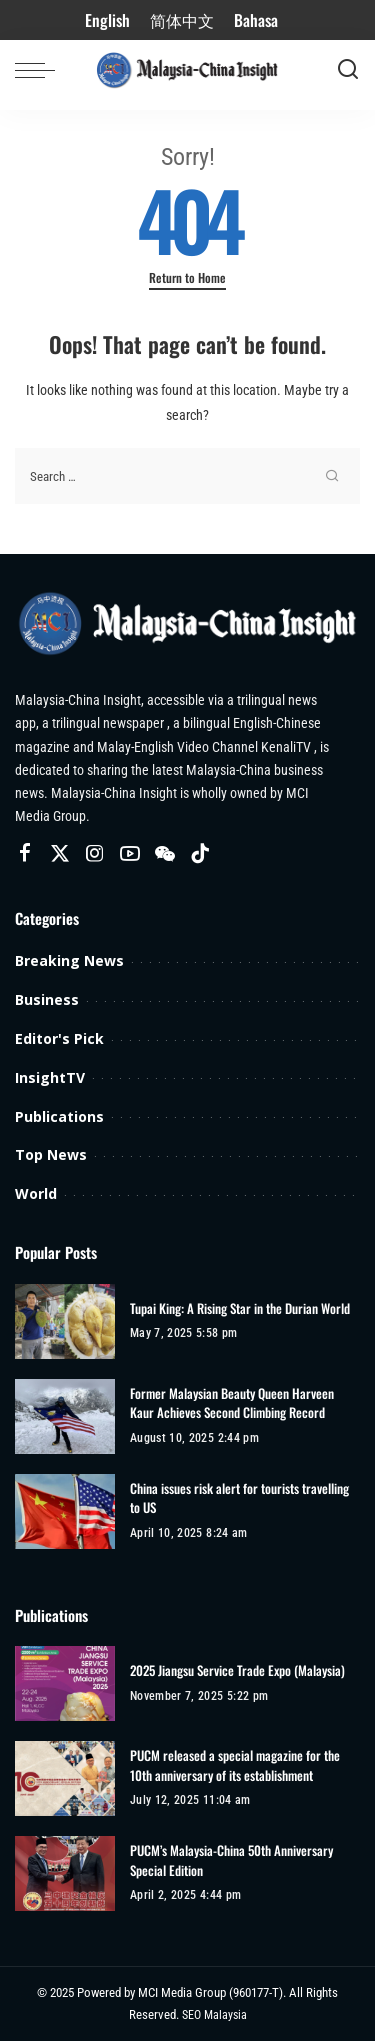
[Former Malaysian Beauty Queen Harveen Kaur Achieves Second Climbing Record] (65, 1416)
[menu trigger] (40, 70)
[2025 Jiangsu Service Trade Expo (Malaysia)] (65, 1683)
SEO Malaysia (214, 2015)
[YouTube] (130, 854)
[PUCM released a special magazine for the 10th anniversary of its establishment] (65, 1778)
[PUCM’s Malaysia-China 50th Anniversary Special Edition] (65, 1873)
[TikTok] (200, 854)
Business (47, 999)
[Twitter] (60, 854)
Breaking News (69, 960)
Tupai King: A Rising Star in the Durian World (240, 1308)
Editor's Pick (59, 1038)
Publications (59, 1116)
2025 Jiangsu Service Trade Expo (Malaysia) (237, 1670)
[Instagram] (95, 854)
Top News (51, 1154)
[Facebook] (25, 854)
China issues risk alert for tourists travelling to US (239, 1498)
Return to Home (187, 278)
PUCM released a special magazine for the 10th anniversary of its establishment (235, 1765)
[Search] (348, 70)
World (36, 1193)
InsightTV (50, 1077)
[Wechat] (165, 854)
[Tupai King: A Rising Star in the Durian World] (65, 1321)
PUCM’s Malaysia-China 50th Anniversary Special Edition (231, 1860)
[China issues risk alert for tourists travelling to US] (65, 1511)
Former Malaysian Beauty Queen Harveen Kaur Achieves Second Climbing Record (232, 1403)
